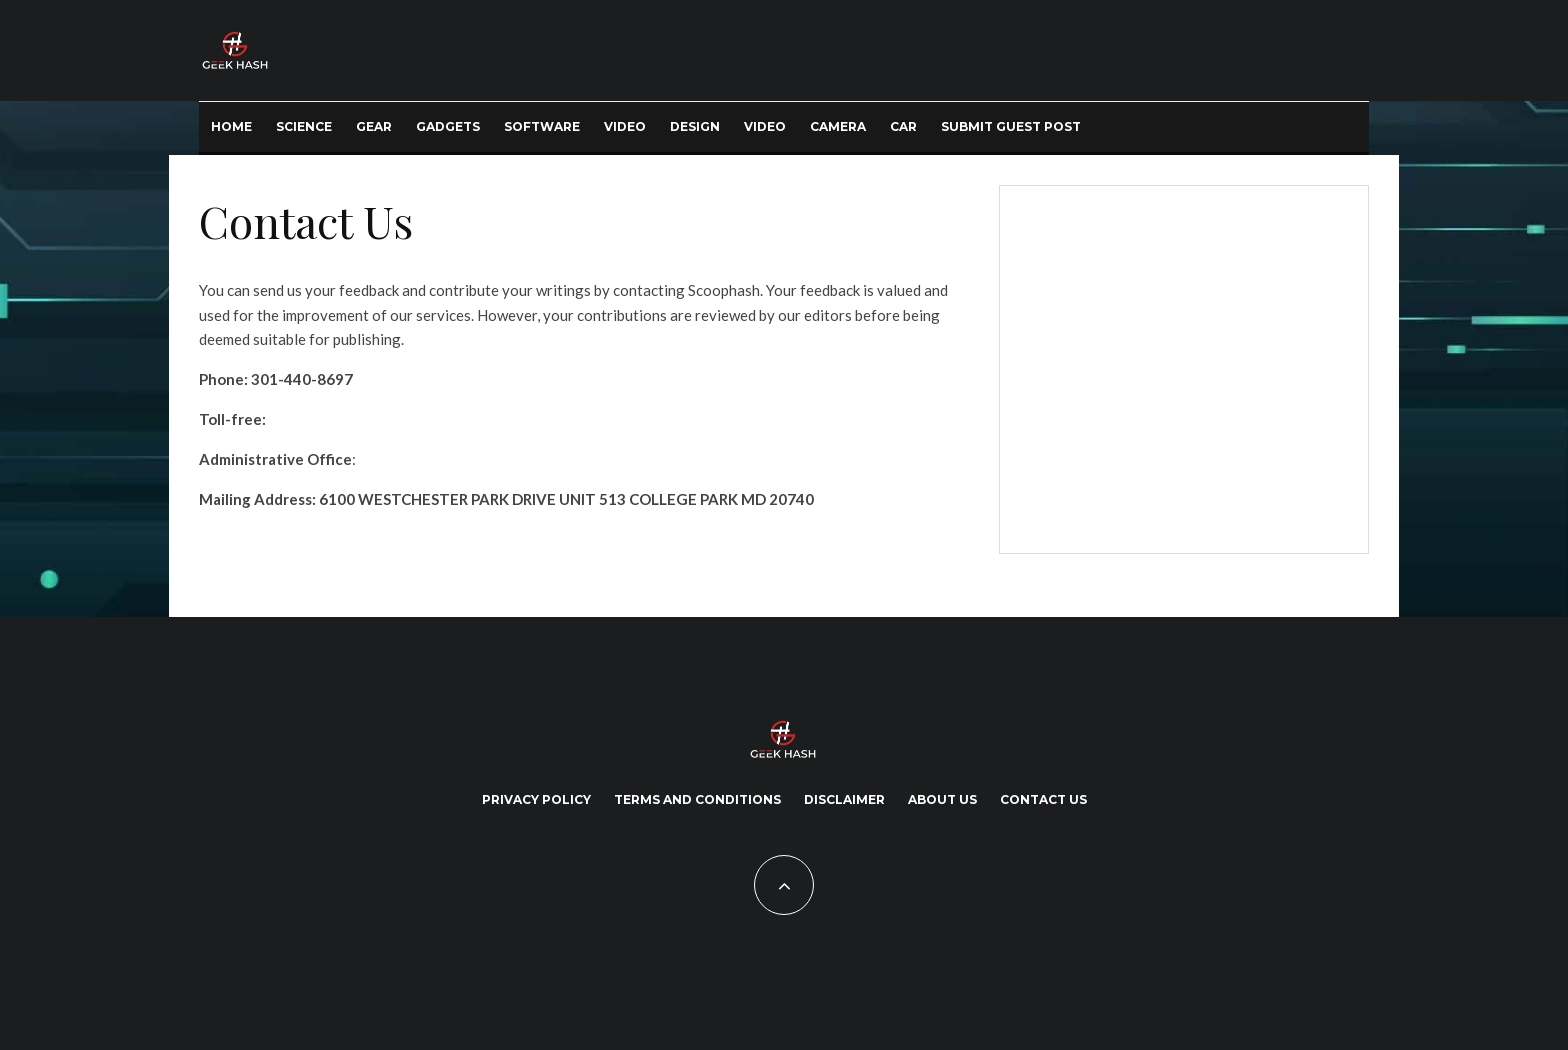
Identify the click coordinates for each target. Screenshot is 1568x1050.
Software (542, 126)
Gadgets (448, 126)
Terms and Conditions (697, 799)
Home (231, 126)
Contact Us (1043, 799)
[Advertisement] (1180, 366)
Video (625, 126)
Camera (838, 126)
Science (304, 126)
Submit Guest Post (1011, 126)
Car (903, 126)
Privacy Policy (536, 799)
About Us (942, 799)
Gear (374, 126)
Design (695, 126)
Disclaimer (844, 799)
